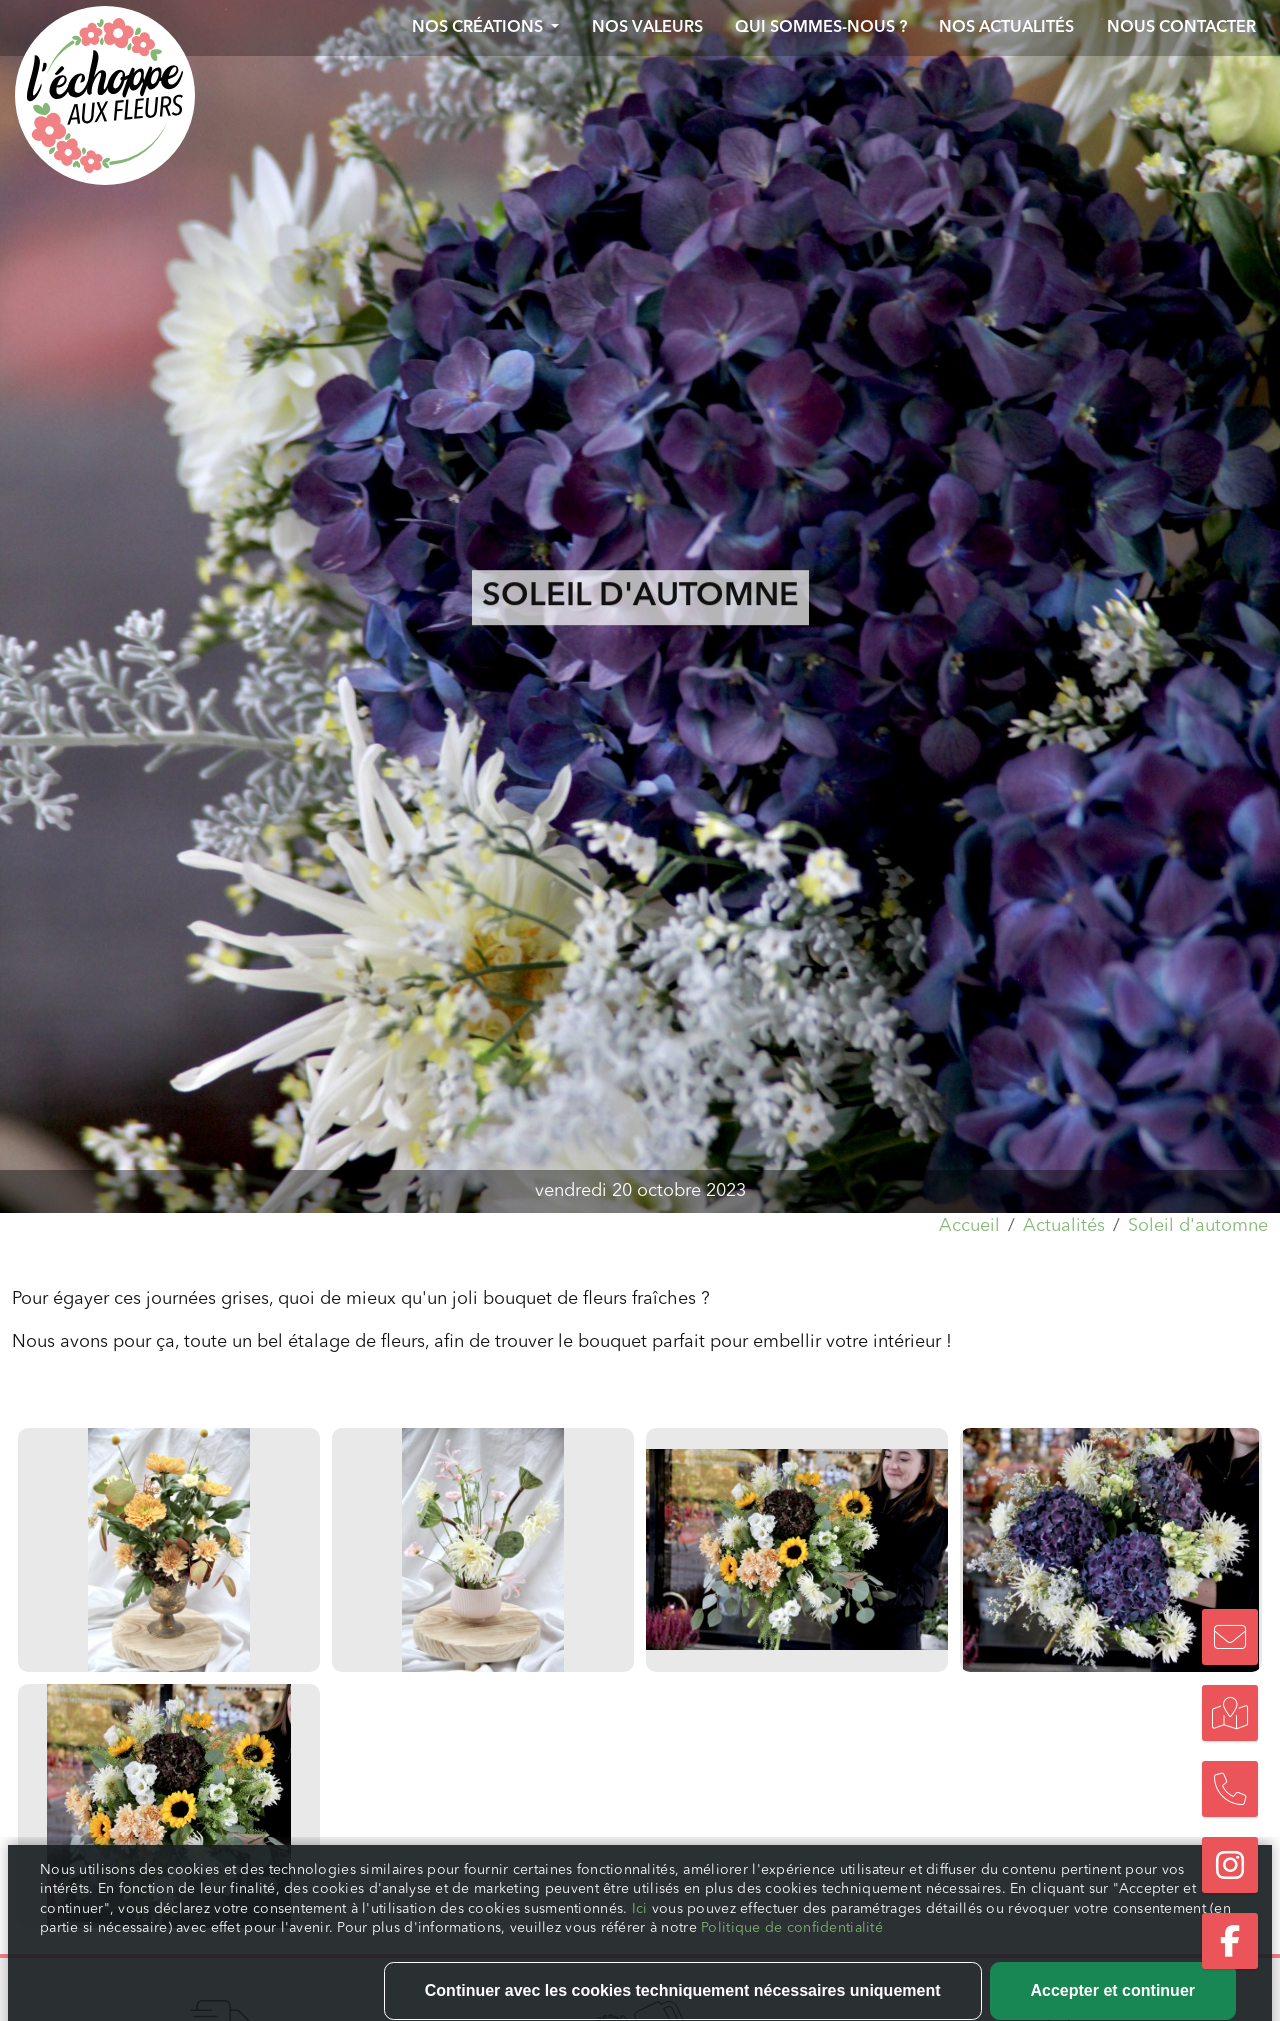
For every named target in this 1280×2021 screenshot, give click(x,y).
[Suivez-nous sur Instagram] (1230, 1865)
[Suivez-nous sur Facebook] (1230, 1941)
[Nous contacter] (1230, 1637)
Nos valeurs (647, 28)
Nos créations (479, 28)
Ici (642, 1987)
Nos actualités (1006, 28)
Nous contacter (1181, 28)
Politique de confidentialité (792, 2006)
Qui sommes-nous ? (821, 28)
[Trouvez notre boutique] (1230, 1713)
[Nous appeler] (1230, 1789)
